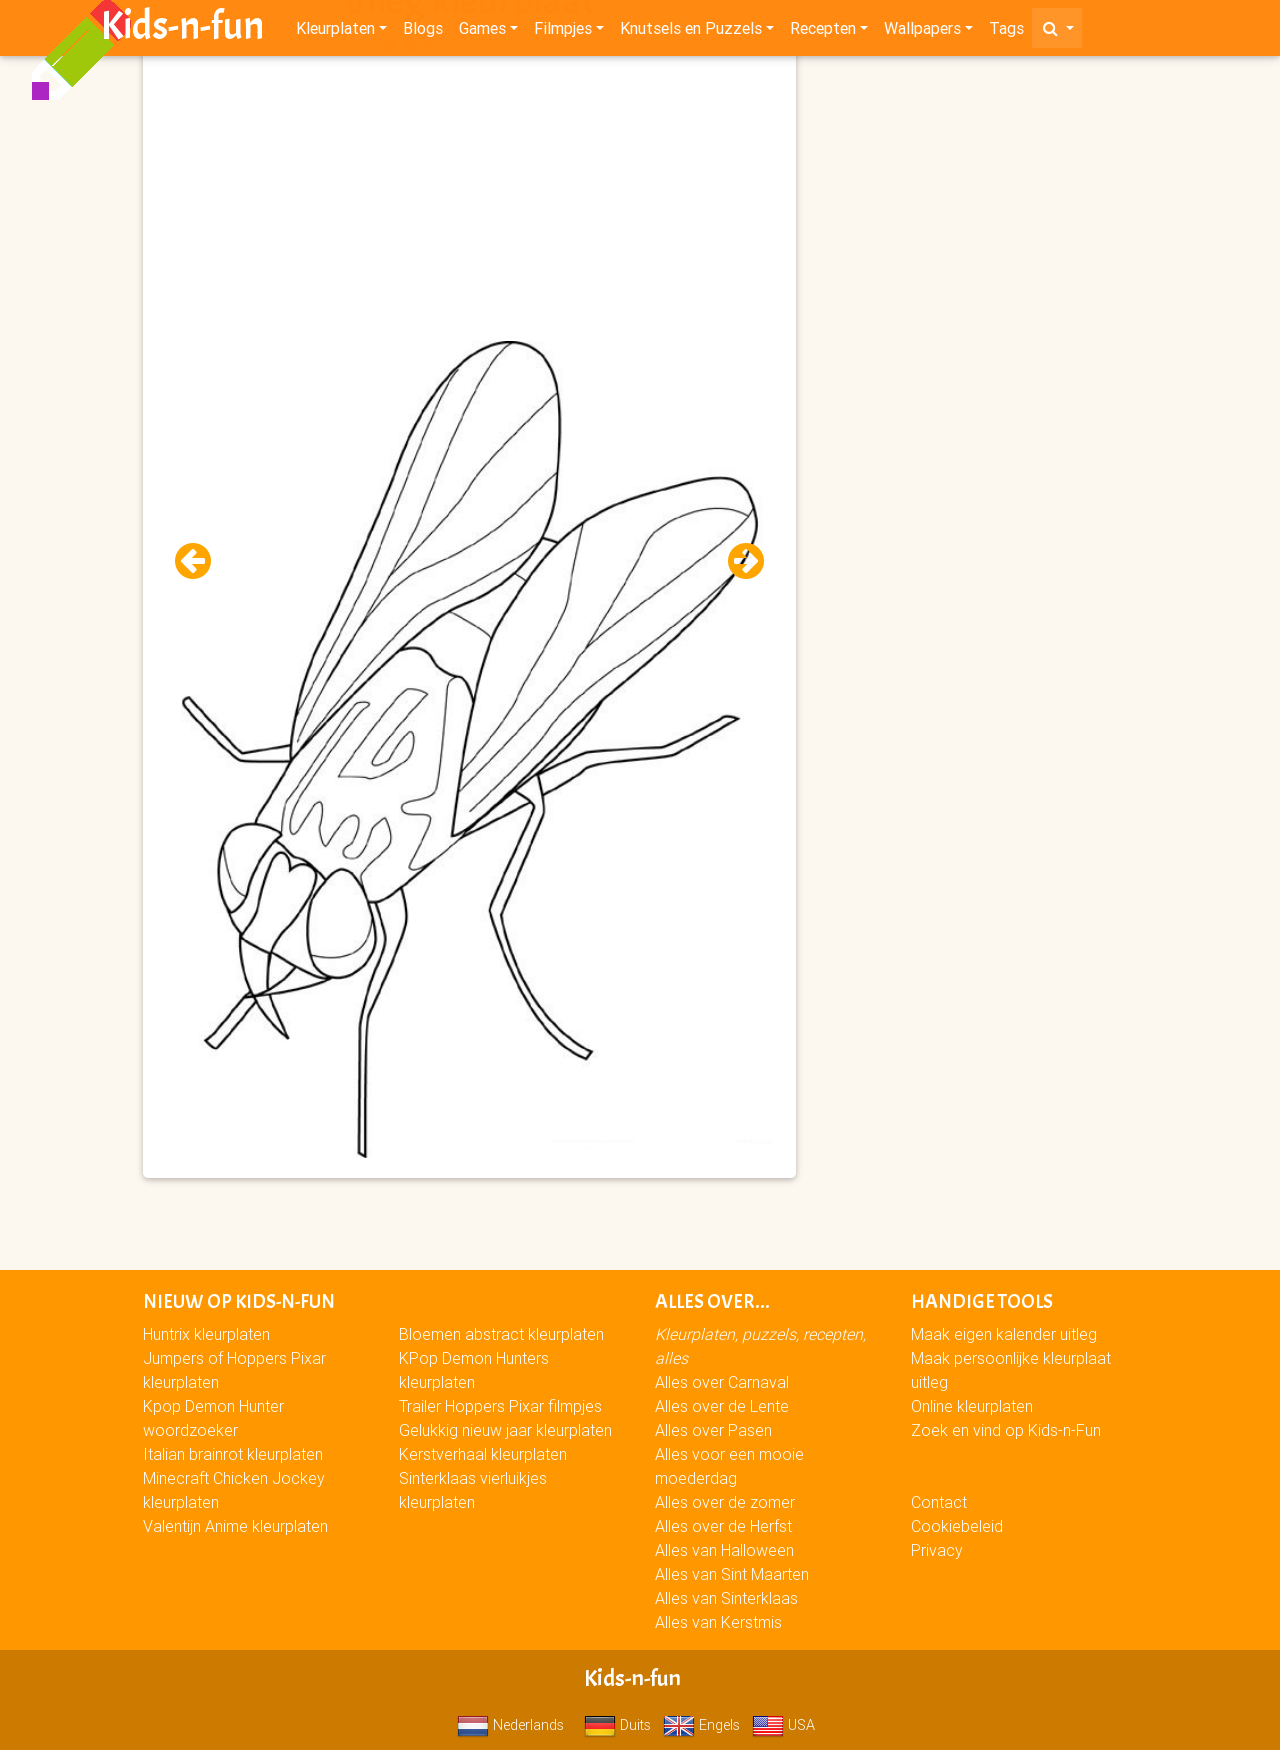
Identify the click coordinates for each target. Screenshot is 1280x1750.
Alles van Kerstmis (718, 1622)
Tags (1006, 32)
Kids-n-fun (182, 30)
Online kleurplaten (972, 1406)
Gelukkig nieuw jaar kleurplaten (505, 1430)
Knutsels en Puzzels (691, 32)
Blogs (423, 32)
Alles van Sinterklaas (726, 1598)
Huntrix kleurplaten (206, 1334)
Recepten (823, 32)
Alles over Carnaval (722, 1382)
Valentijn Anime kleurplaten (235, 1526)
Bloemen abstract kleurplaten (501, 1334)
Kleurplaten (335, 32)
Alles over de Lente (722, 1406)
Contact (939, 1502)
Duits (617, 1725)
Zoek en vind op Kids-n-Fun (1006, 1430)
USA (783, 1725)
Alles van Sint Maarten (732, 1574)
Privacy (937, 1550)
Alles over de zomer (725, 1502)
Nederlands (510, 1725)
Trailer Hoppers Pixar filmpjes (500, 1406)
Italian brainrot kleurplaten (233, 1454)
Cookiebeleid (957, 1526)
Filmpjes (563, 32)
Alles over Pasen (713, 1430)
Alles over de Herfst (723, 1526)
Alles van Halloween (724, 1550)
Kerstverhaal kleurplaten (483, 1454)
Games (482, 32)
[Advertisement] (469, 201)
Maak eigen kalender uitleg (1004, 1334)
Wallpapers (922, 32)
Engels (701, 1725)
